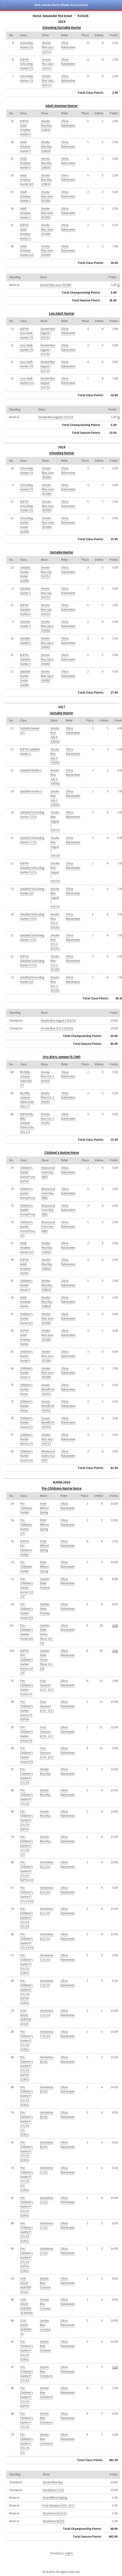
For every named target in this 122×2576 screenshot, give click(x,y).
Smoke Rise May (45, 1771)
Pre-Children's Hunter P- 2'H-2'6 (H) (27, 1894)
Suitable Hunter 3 (25, 590)
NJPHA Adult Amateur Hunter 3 (25, 127)
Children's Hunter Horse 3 (26, 1285)
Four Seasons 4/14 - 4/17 (47, 1685)
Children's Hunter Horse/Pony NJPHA (27, 1174)
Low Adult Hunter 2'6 (26, 347)
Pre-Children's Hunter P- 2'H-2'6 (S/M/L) (26, 1964)
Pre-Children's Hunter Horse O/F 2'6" (26, 1588)
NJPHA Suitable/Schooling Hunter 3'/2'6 (32, 867)
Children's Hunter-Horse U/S (26, 1422)
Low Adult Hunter (61, 313)
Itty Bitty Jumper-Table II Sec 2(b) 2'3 (27, 1099)
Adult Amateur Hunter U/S (27, 179)
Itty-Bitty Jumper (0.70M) (62, 1057)
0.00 (115, 1625)
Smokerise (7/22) (46, 2170)
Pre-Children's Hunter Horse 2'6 (26, 1687)
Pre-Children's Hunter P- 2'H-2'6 (26, 1775)
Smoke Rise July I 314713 (48, 47)
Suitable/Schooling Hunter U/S (32, 891)
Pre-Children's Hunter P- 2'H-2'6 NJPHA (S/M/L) (26, 1992)
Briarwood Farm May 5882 (48, 1172)
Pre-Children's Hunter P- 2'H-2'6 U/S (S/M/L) (26, 2123)
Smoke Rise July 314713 (46, 571)
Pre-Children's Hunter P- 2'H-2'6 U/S (26, 1845)
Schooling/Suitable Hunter (61, 27)
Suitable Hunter (61, 552)
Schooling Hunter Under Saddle (26, 524)
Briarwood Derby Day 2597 (48, 1455)
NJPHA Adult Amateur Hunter (25, 1266)
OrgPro (69, 2553)
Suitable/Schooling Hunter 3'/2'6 (32, 814)
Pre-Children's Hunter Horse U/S (26, 1610)
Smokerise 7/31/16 (46, 1957)
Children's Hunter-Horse (26, 1389)
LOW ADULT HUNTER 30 (25, 2327)
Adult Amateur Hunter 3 (25, 146)
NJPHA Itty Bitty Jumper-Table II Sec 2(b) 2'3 (27, 1123)
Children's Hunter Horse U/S (26, 1318)
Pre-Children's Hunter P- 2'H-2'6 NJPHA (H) (26, 1871)
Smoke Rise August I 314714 (47, 333)
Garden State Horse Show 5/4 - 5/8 (47, 1634)
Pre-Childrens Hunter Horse (61, 1488)
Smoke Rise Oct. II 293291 (55, 920)
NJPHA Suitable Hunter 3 (25, 609)
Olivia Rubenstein (68, 45)
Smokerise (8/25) (46, 2059)
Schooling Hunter (61, 453)
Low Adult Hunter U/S (27, 380)
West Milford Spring (44, 1508)
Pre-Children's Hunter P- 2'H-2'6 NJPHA (26, 1820)
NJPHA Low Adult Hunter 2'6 (26, 333)
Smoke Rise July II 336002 (47, 626)
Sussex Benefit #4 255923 (47, 1389)
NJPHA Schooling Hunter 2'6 (26, 63)
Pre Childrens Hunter (26, 1508)
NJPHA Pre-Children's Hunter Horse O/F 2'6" (26, 1662)
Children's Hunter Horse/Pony (27, 1193)
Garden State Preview (45, 1583)
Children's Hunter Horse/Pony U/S (27, 1228)
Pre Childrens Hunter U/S (26, 1526)
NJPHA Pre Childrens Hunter (26, 1547)
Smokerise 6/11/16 (46, 1864)
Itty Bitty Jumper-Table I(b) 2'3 (26, 1078)
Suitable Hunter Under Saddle (25, 574)
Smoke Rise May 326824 (46, 125)
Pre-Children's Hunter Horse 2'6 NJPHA (26, 1710)
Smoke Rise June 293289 (47, 196)
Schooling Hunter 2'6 (26, 45)
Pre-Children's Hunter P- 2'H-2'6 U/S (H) (26, 1917)
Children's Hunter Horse (61, 1153)
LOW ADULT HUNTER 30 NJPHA (26, 2306)
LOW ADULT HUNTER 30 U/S (25, 2017)
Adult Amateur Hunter (62, 106)
